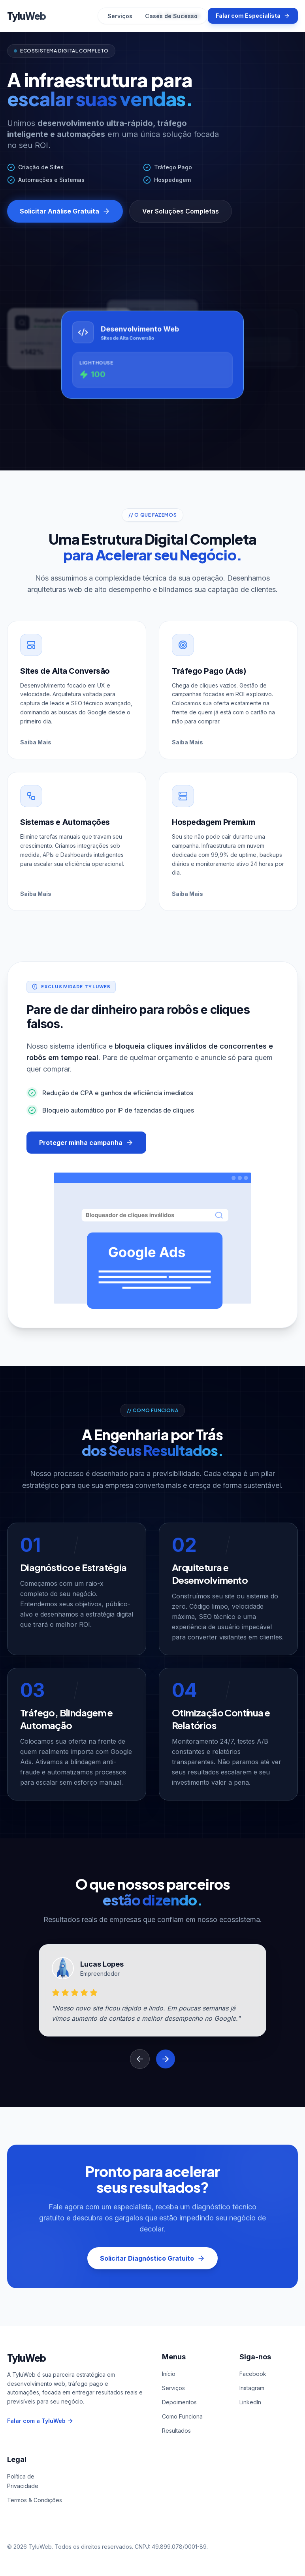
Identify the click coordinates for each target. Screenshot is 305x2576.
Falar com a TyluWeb (40, 2420)
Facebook (252, 2373)
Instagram (251, 2388)
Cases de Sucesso (171, 16)
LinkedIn (250, 2402)
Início (168, 2373)
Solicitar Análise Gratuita (65, 211)
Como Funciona (182, 2416)
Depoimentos (179, 2402)
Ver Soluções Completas (180, 211)
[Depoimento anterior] (140, 2059)
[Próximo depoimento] (165, 2059)
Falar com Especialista (253, 15)
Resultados (176, 2430)
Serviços (119, 16)
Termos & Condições (34, 2500)
